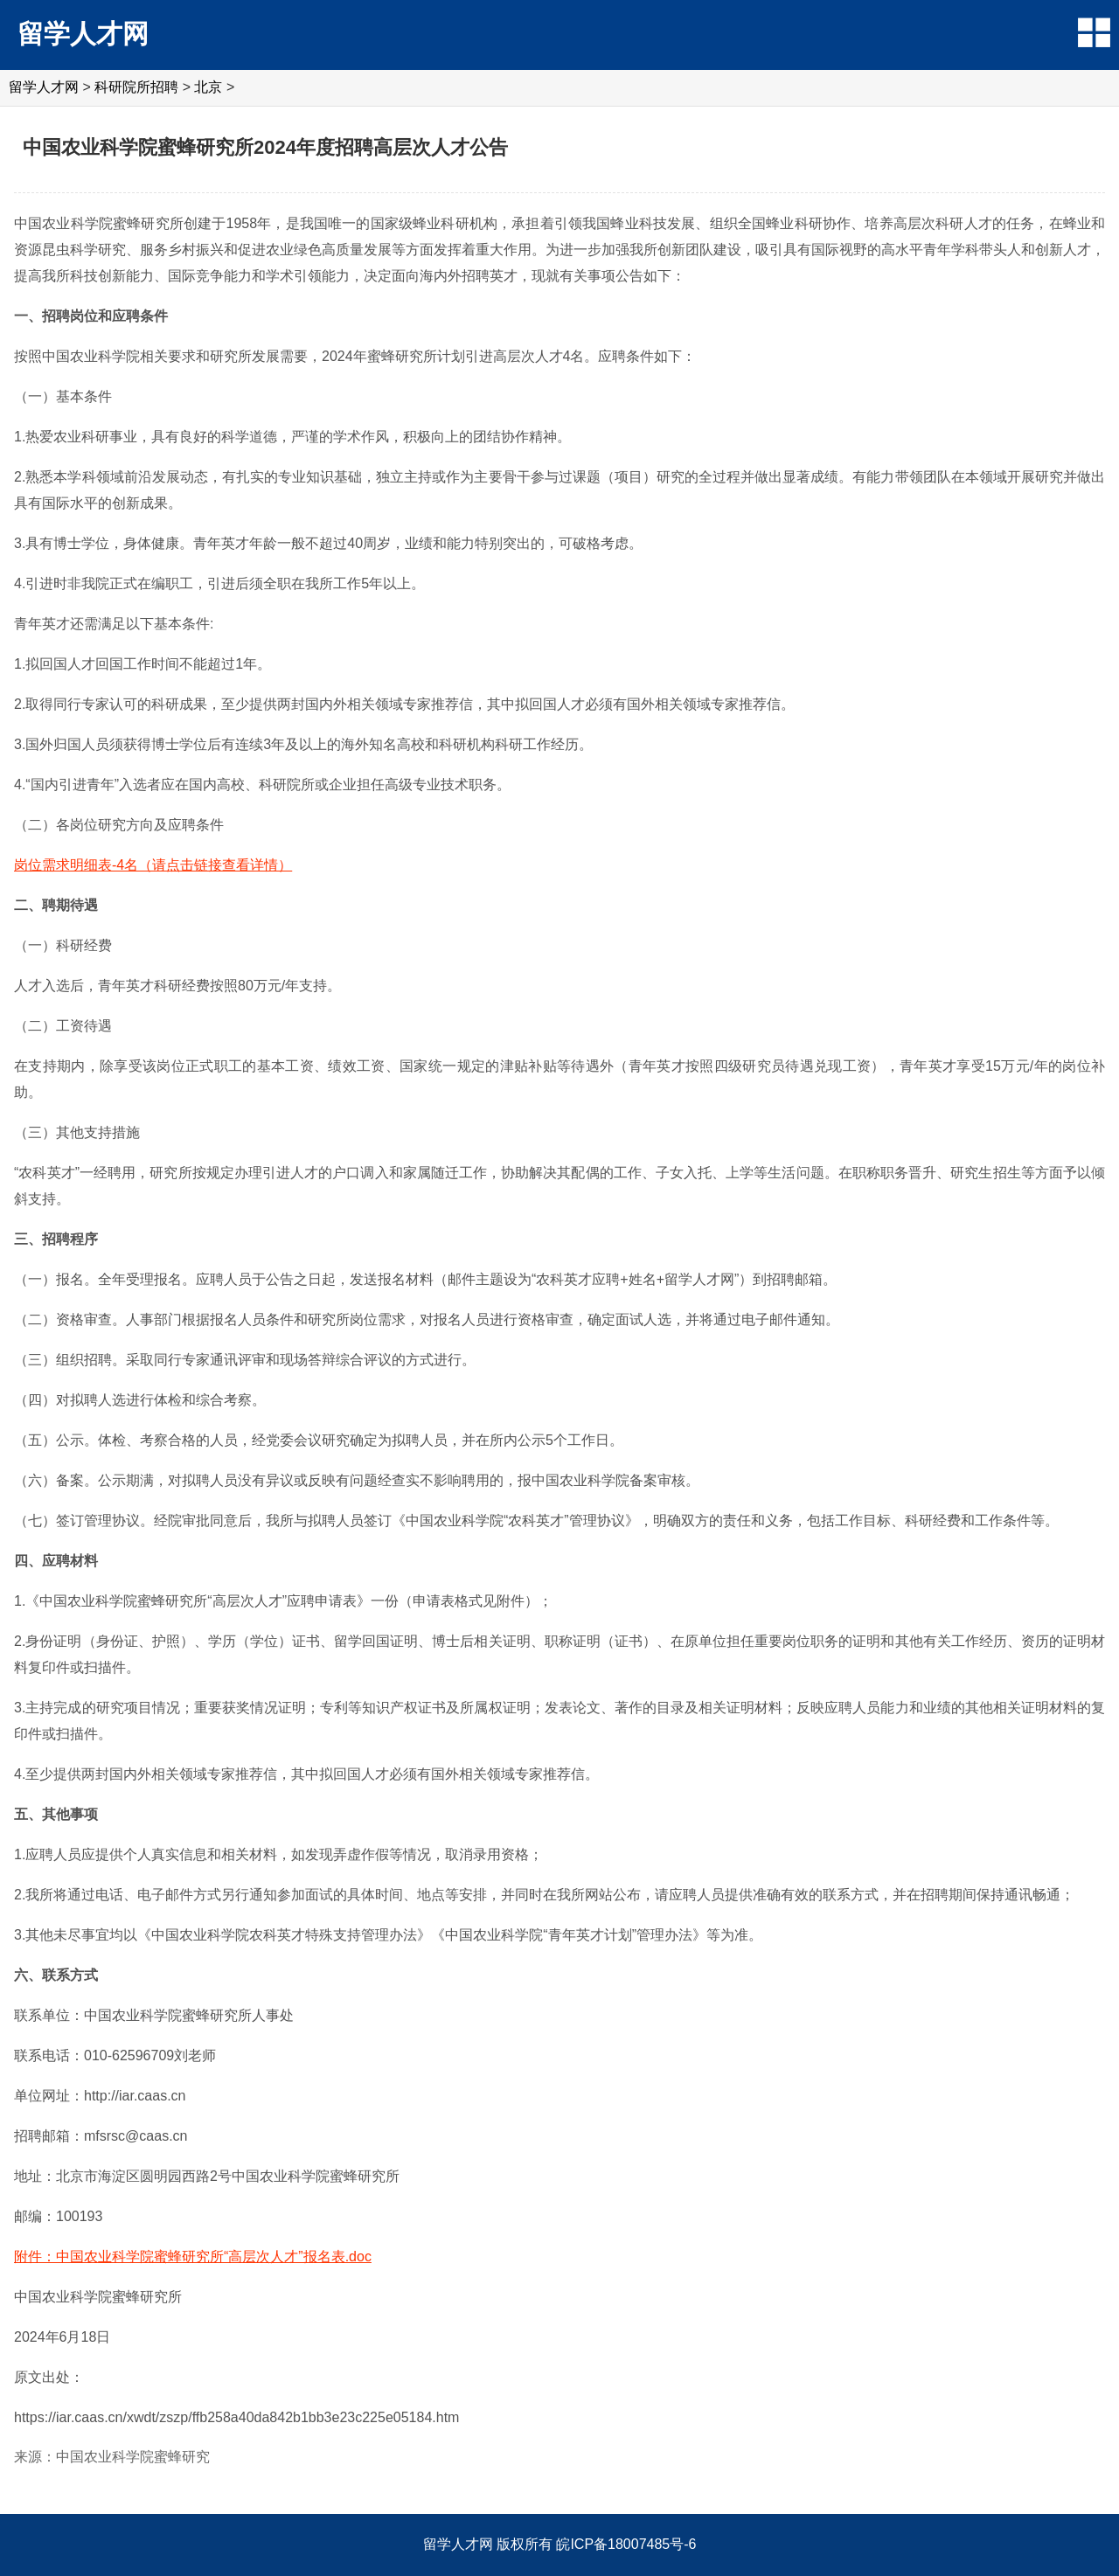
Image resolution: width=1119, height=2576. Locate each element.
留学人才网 (83, 33)
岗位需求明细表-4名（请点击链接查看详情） (153, 865)
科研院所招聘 (136, 87)
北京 (208, 87)
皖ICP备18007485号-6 (626, 2544)
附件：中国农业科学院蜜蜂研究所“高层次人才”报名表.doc (193, 2256)
